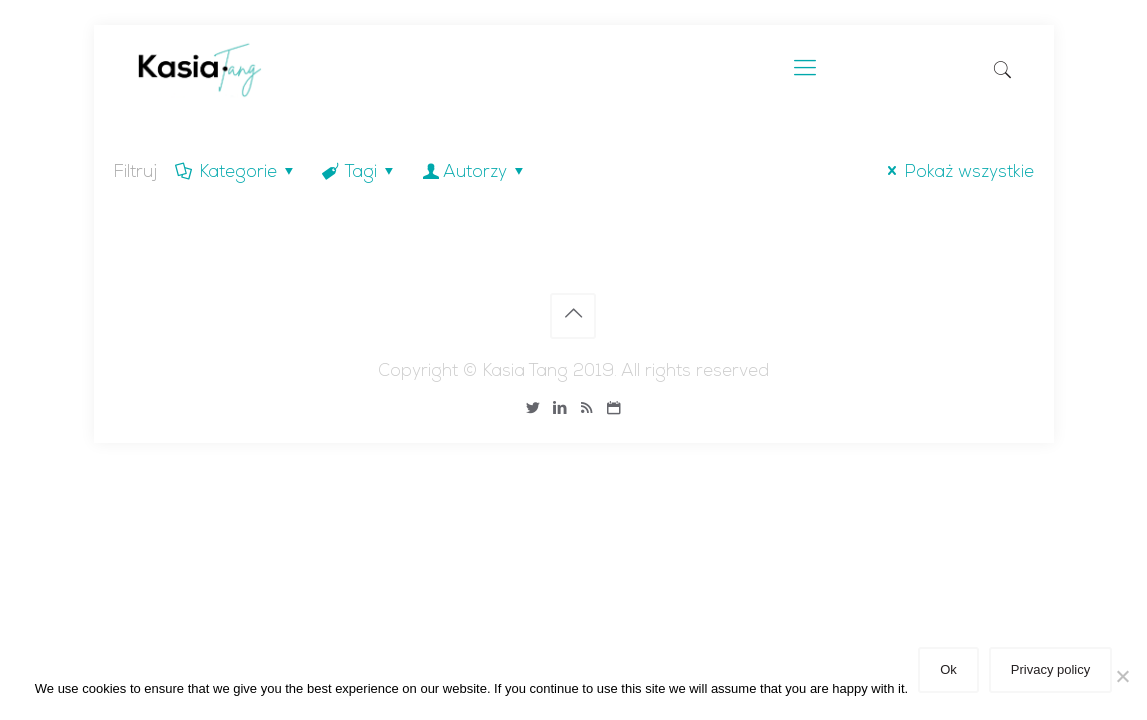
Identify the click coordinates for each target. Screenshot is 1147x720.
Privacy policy (1050, 669)
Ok (948, 669)
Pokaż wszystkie (957, 173)
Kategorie (236, 173)
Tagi (359, 173)
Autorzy (475, 173)
